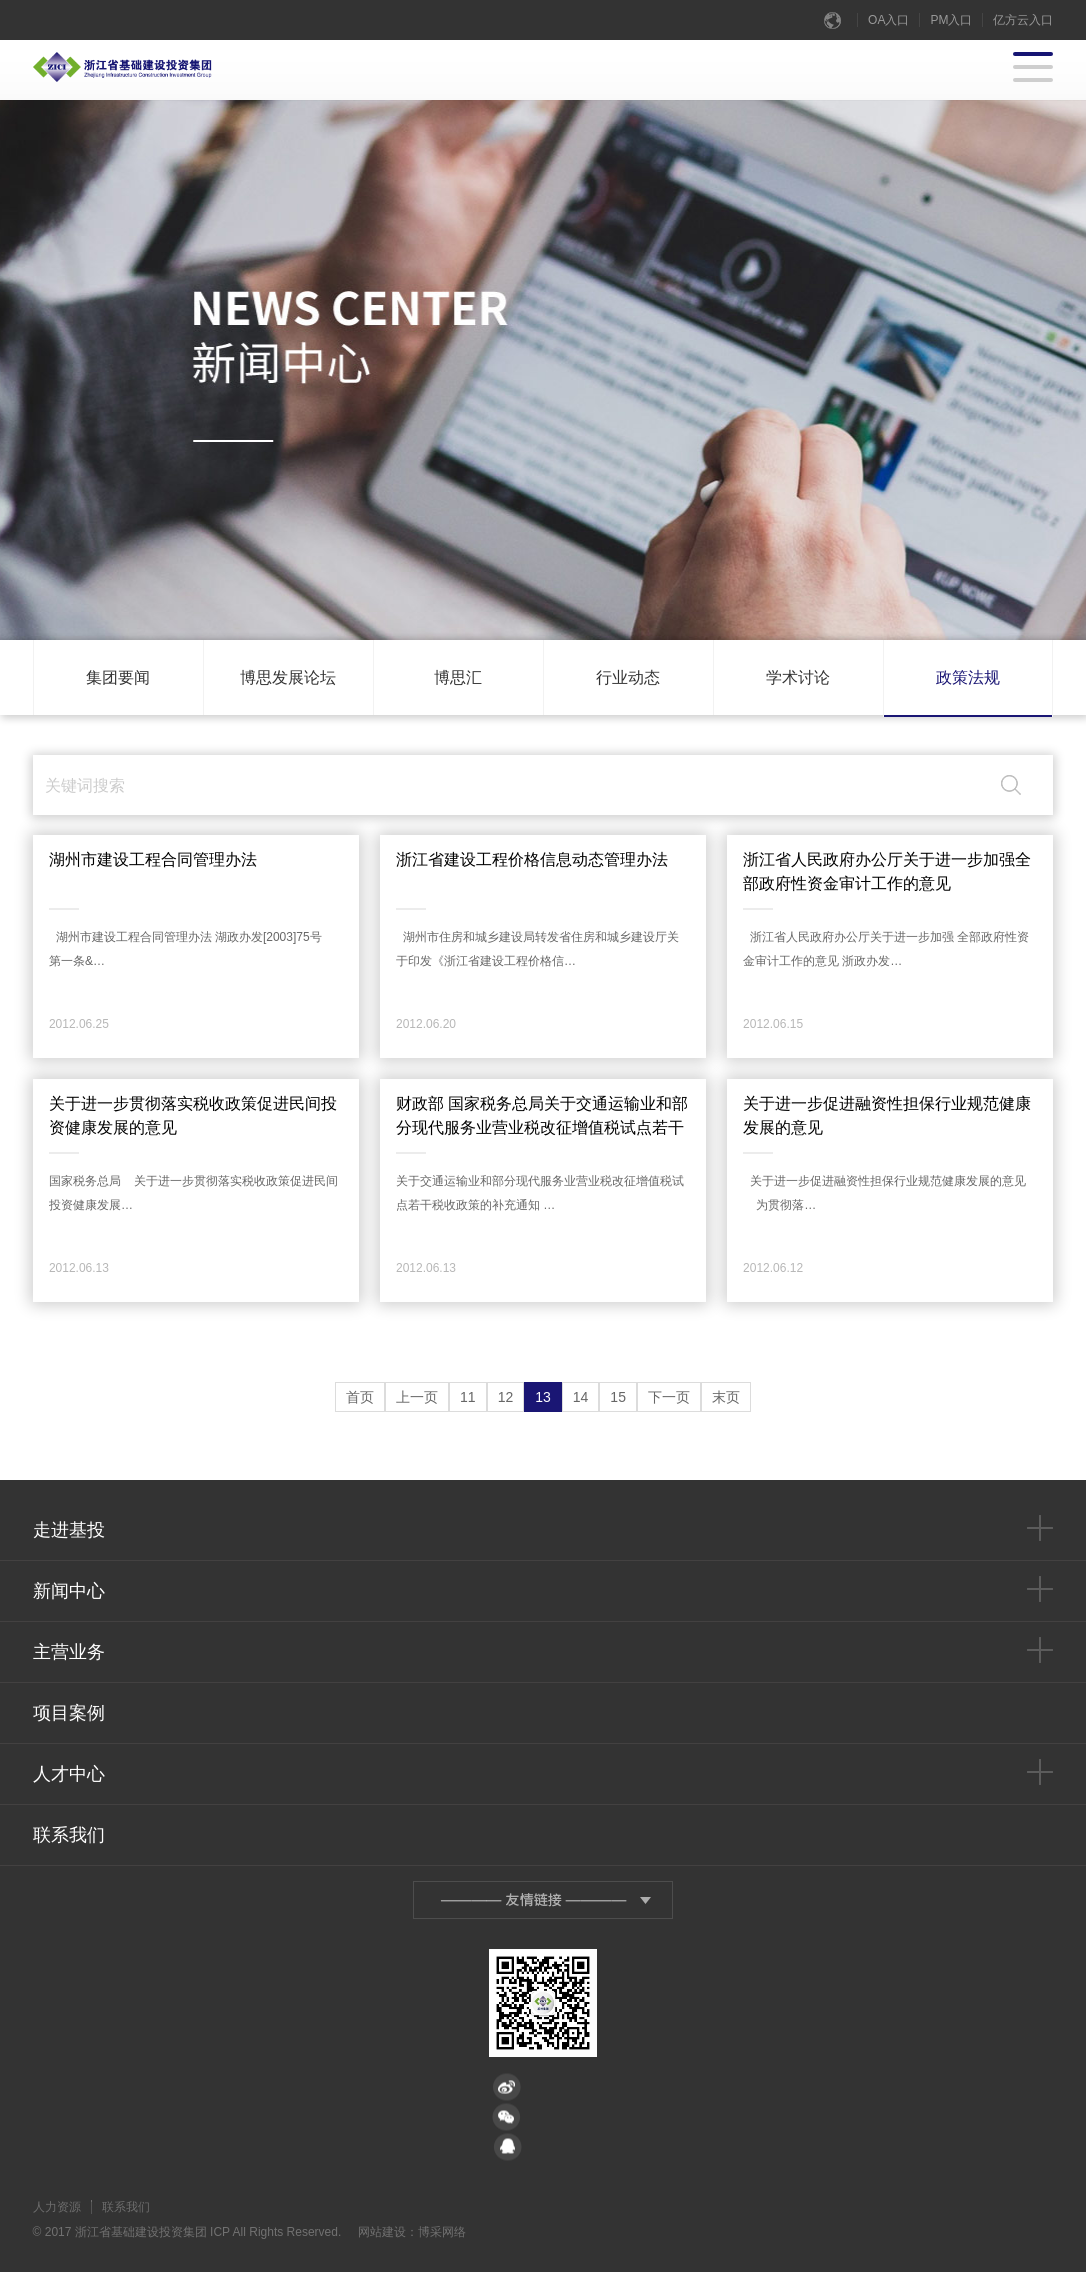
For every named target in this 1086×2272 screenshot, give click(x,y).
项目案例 (69, 1713)
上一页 (417, 1397)
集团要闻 (118, 677)
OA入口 (888, 20)
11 (468, 1397)
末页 (726, 1397)
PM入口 (951, 20)
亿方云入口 (1023, 20)
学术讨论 (798, 677)
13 (543, 1397)
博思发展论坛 (288, 677)
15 (618, 1397)
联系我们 (69, 1835)
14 (581, 1397)
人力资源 (57, 2207)
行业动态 (628, 677)
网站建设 (382, 2232)
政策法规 (968, 677)
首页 (360, 1397)
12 (506, 1397)
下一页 (669, 1397)
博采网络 (442, 2232)
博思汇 (458, 677)
